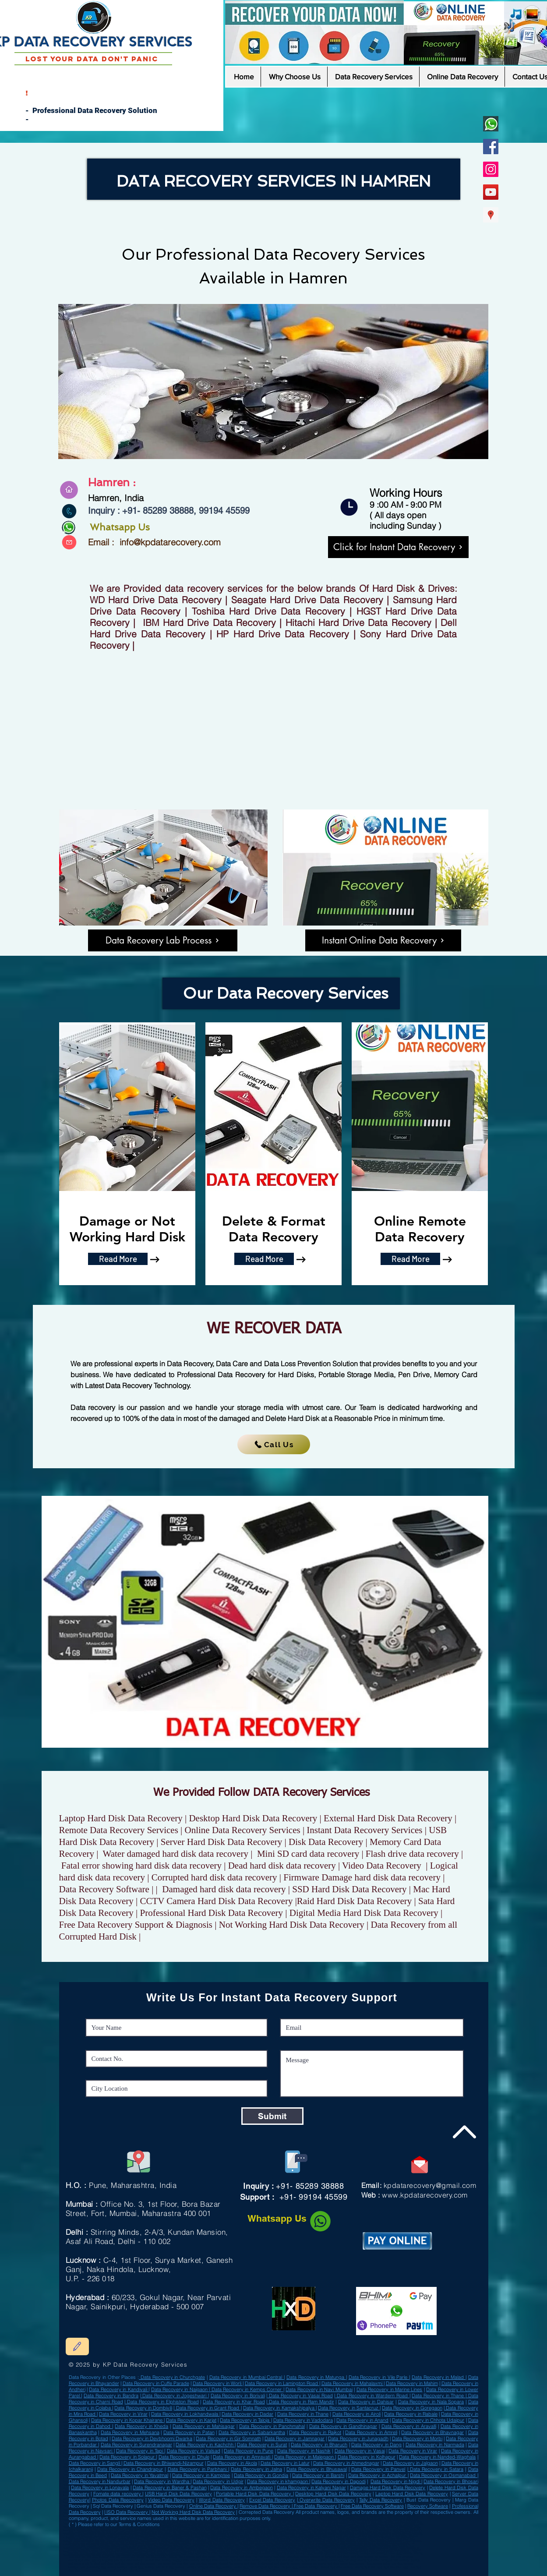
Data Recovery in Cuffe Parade (156, 2383)
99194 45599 (223, 510)
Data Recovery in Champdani (259, 2534)
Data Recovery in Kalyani (363, 2551)
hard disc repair (124, 2563)
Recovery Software (427, 2506)
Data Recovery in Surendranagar (136, 2445)
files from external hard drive (234, 2556)
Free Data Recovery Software (372, 2506)
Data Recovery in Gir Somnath (228, 2438)
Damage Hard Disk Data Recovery (388, 2487)
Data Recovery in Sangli (95, 2463)
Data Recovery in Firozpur (134, 2537)
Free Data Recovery (315, 2506)
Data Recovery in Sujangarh (226, 2551)
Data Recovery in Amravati (242, 2457)
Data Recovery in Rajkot (315, 2432)
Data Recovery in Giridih (230, 2530)
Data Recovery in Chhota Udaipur (428, 2420)
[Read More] (118, 1258)
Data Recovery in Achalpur (93, 2534)
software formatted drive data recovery (209, 2567)
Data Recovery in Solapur (127, 2457)
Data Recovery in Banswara (131, 2555)
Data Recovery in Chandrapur (130, 2469)
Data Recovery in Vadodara (303, 2420)
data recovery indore (378, 2563)
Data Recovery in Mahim (412, 2383)
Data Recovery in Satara (436, 2469)
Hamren (318, 278)
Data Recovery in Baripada (167, 2537)
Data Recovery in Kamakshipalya (279, 2408)
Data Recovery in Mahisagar (204, 2426)
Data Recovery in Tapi (140, 2451)
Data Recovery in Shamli (256, 2541)
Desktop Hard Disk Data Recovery (333, 2494)
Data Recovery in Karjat (191, 2420)
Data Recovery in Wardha (354, 2541)
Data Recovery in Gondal (124, 2534)
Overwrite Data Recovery (326, 2500)
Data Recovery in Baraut (133, 2548)
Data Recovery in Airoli (356, 2414)
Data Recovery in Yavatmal (139, 2475)
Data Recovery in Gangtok (394, 2551)
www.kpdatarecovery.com (425, 2195)
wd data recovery (156, 2556)
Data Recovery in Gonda (294, 2530)
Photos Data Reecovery (118, 2500)
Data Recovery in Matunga (316, 2377)
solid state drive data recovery (246, 2570)
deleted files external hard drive (237, 2563)
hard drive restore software (245, 2560)
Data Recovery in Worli (218, 2383)
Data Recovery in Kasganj (332, 2551)
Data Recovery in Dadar (248, 2414)
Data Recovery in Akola (232, 2463)
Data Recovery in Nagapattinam (349, 2548)
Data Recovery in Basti (141, 2530)
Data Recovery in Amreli (123, 2544)
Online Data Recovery (213, 2506)
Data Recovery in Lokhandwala (185, 2414)
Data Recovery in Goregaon (412, 2408)
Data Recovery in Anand (362, 2420)
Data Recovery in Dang (376, 2445)
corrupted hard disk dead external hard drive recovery (295, 2560)
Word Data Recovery (222, 2500)
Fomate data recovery (118, 2494)
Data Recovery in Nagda (99, 2555)
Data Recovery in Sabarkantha (252, 2432)
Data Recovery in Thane (439, 2395)
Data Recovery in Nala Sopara (431, 2402)
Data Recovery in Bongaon (299, 2537)
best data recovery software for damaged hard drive (318, 2556)
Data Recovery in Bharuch (319, 2445)
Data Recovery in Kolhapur (366, 2457)
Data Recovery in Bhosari (450, 2481)
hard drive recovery (361, 2556)
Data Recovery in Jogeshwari (174, 2395)
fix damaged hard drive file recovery (279, 2563)
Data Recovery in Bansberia (372, 2544)
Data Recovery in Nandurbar (353, 2534)
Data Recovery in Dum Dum (110, 2530)
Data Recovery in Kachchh (205, 2445)
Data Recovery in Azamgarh (388, 2534)
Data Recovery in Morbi (417, 2438)
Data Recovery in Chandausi (262, 2530)
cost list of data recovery (170, 2567)
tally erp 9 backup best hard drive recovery (117, 2560)
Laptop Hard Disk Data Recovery (411, 2494)
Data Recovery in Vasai (360, 2451)
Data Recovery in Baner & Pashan (169, 2487)
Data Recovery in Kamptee (201, 2475)
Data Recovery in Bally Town (326, 2530)
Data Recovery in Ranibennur (386, 2541)
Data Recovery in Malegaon (304, 2457)
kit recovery (381, 2556)
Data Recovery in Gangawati (188, 2544)
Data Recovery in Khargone (321, 2541)
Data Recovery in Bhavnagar (432, 2432)
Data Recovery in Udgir (163, 2548)
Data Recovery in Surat (262, 2445)
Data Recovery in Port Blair (89, 2541)
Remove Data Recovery (266, 2506)
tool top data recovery (205, 2570)
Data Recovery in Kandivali (118, 2389)
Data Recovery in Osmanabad (190, 2534)
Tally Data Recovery (380, 2500)
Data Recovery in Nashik (304, 2451)
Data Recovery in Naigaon (180, 2389)
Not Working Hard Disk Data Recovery (193, 2512)
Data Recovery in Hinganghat (191, 2551)
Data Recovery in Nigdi (396, 2481)
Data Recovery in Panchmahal (272, 2426)
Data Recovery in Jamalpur (280, 2544)
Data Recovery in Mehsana (130, 2432)
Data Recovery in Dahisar (366, 2402)
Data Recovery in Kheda (141, 2426)
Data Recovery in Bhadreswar (261, 2551)
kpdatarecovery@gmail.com (430, 2185)
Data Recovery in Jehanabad (251, 2548)
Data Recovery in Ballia (342, 2544)
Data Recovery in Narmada (435, 2445)
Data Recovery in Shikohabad (189, 2541)
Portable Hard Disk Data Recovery (254, 2494)
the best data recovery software (299, 2567)
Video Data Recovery (171, 2500)
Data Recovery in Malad (439, 2377)
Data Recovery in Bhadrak (155, 2541)
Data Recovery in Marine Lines (389, 2389)
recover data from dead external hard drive (354, 2560)
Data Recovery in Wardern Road (372, 2395)
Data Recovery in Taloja (245, 2420)
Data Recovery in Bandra (111, 2395)
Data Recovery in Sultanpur (122, 2541)
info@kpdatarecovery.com (170, 542)
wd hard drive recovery (214, 2560)
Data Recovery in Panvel (378, 2469)
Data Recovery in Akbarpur (225, 2534)
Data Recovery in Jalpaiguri (224, 2541)
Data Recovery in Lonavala (100, 2487)
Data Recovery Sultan (219, 2544)
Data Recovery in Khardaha (376, 2537)
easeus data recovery (141, 2567)
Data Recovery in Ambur (200, 2530)
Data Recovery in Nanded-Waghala (437, 2457)
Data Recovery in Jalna (256, 2469)
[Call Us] (273, 1444)
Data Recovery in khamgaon (278, 2481)
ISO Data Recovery (127, 2512)
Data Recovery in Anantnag (235, 2537)
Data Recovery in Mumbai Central (246, 2377)
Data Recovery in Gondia (261, 2475)
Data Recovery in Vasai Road (299, 2395)
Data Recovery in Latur (285, 2463)
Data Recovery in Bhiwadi (312, 2544)
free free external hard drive (269, 2556)
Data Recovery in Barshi (318, 2475)
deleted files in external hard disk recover (192, 2556)
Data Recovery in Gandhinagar (343, 2426)
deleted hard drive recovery (337, 2567)
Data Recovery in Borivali (238, 2395)
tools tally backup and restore (127, 2556)
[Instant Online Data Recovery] (383, 940)
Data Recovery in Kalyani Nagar (311, 2487)
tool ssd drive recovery (158, 2560)
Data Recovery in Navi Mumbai (319, 2389)
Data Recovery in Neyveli (94, 2544)
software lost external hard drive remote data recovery (333, 2563)
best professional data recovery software (103, 2567)
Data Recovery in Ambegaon (241, 2487)
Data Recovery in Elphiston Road (161, 2402)
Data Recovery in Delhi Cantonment (98, 2537)
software (97, 2570)
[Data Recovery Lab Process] (162, 940)
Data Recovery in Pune (248, 2451)
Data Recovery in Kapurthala (164, 2555)
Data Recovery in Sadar (314, 2548)
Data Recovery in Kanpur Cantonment (337, 2537)
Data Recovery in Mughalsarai (201, 2537)
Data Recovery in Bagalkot (156, 2534)
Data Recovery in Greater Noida (155, 2551)
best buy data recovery (204, 2563)
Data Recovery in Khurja (322, 2534)
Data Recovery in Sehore (268, 2537)
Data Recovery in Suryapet (154, 2544)
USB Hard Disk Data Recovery (178, 2494)
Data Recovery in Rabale (411, 2414)
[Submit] (272, 2116)
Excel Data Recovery (272, 2500)
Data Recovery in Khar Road (234, 2402)
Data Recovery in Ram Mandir (300, 2402)
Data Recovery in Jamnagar (295, 2438)
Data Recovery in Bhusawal (316, 2469)
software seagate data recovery (171, 2570)
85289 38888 (168, 510)
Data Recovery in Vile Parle (379, 2377)
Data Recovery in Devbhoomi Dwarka (152, 2438)
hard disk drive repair (396, 2567)
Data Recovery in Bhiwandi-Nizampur (164, 2463)
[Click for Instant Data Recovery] (398, 547)
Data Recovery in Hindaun (248, 2544)
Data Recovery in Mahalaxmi (352, 2383)
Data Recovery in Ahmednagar (346, 2463)
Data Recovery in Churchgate (172, 2377)
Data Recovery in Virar (123, 2414)
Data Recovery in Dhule (184, 2457)
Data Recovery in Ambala (284, 2548)
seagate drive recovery (186, 2560)
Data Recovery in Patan (189, 2432)
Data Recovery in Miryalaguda (100, 2548)
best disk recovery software (282, 2570)
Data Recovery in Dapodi (338, 2481)
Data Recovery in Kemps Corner (246, 2389)
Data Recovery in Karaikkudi (288, 2541)
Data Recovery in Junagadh (358, 2438)
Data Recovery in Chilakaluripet (297, 2551)
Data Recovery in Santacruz (349, 2408)
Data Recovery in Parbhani (198, 2469)
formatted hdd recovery (395, 2560)
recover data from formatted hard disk (256, 2567)
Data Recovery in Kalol (358, 2530)
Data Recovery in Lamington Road (282, 2383)
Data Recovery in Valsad (170, 2530)
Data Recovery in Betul (191, 2548)
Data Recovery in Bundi (219, 2548)
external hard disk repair (369, 2567)
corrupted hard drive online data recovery (127, 2570)
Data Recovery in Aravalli (408, 2426)
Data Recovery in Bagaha (386, 2530)
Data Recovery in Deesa (292, 2534)
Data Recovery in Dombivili (143, 2408)
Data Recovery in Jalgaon (410, 2463)
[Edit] (77, 2346)
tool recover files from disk (172, 2563)
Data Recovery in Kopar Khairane (127, 2420)
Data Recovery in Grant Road (207, 2408)
